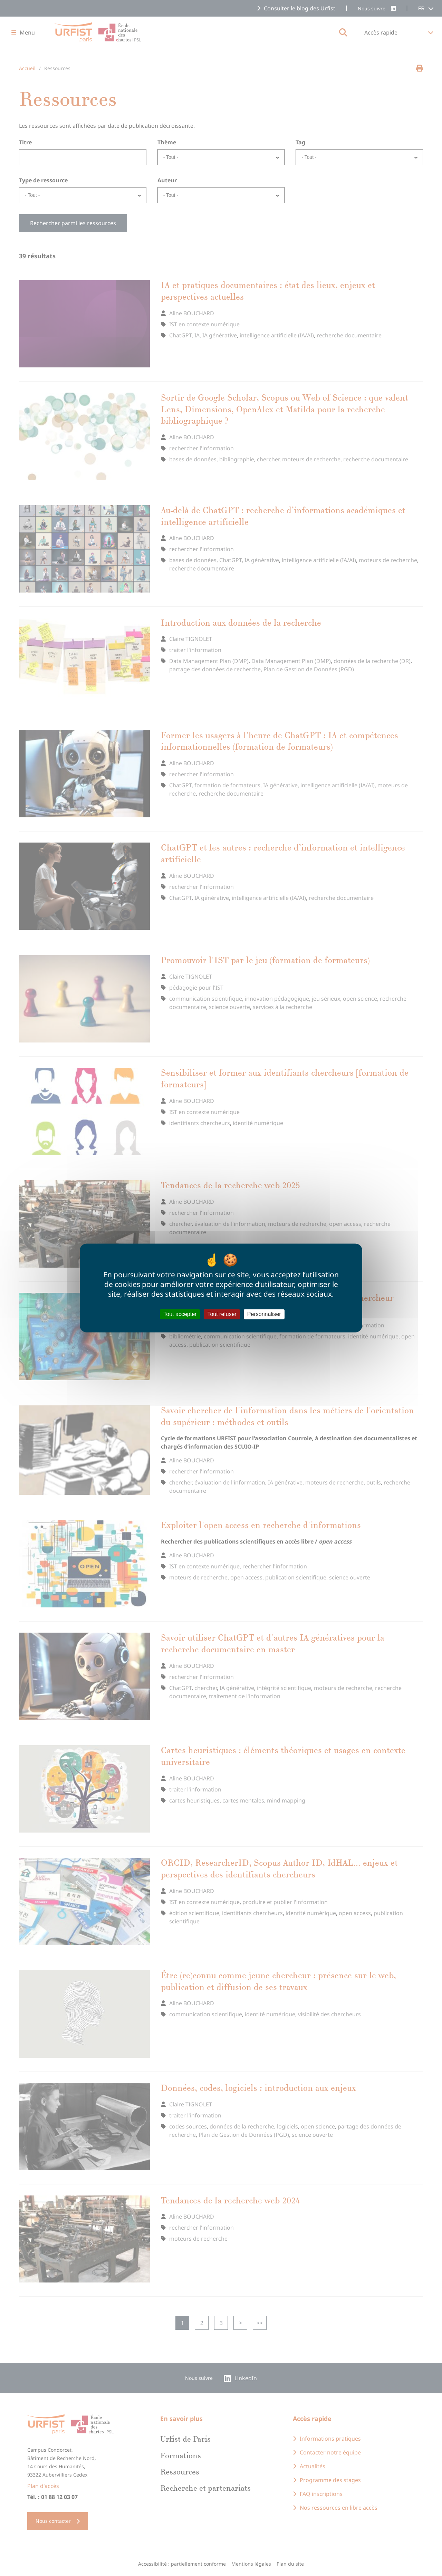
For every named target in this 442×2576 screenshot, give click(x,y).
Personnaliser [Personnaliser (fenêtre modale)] (264, 1314)
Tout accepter (179, 1314)
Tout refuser (221, 1314)
